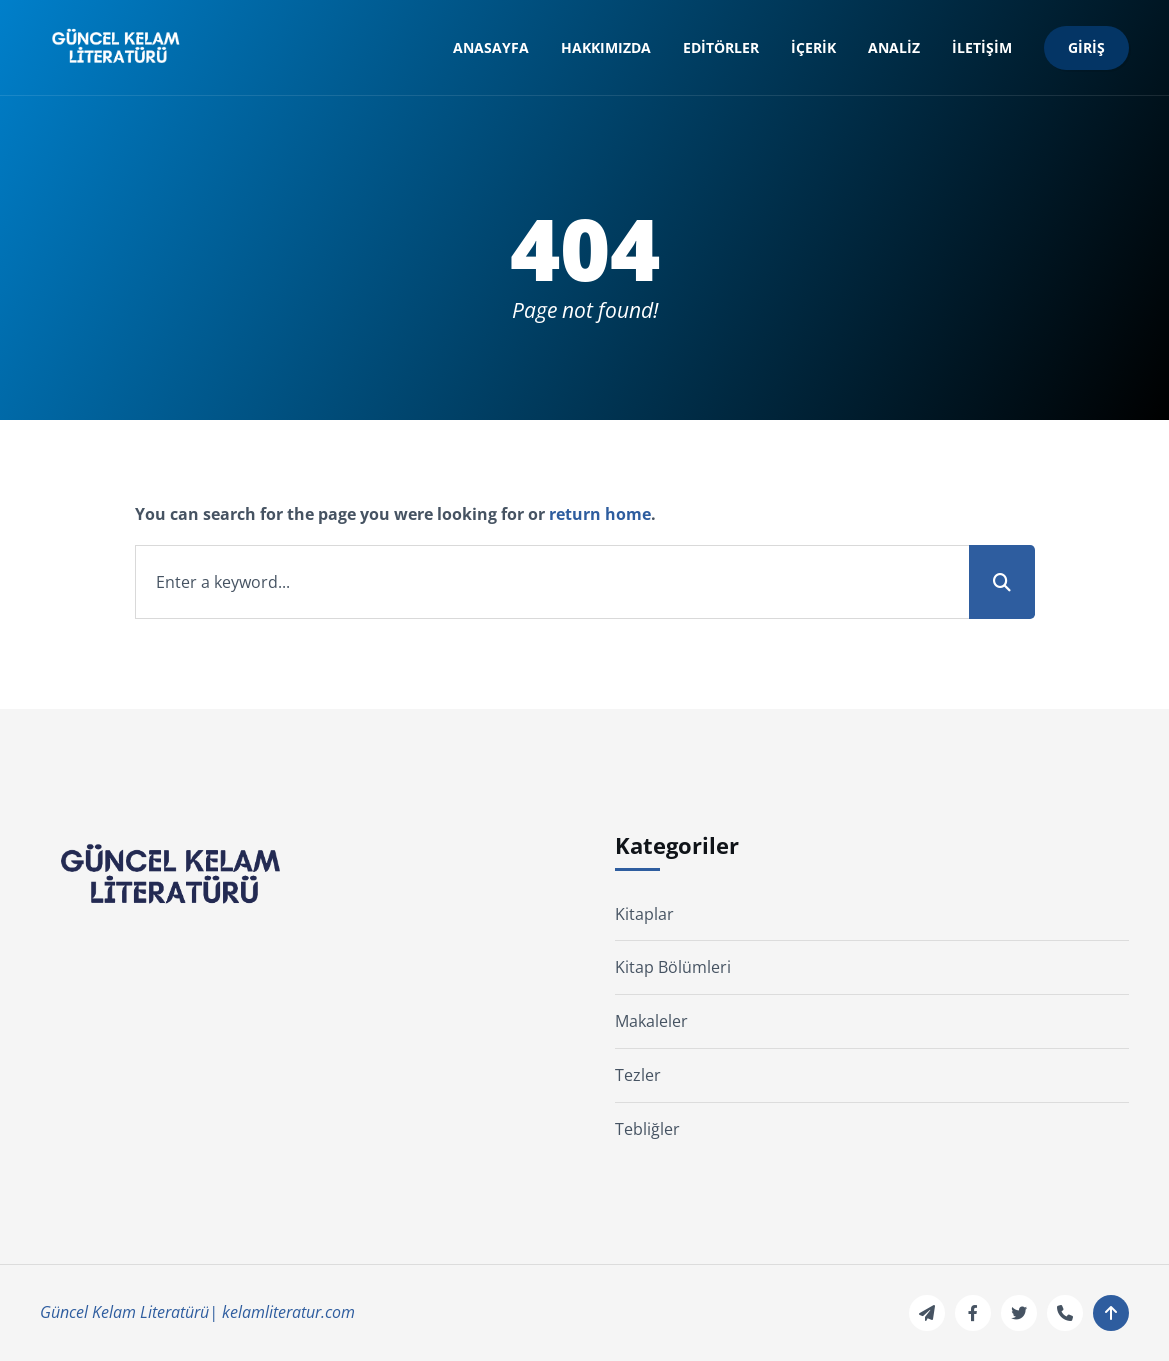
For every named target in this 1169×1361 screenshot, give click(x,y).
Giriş (1086, 47)
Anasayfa (491, 47)
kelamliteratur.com (288, 1312)
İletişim (982, 47)
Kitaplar (644, 914)
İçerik (813, 47)
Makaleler (651, 1021)
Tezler (638, 1075)
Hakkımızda (606, 47)
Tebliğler (647, 1129)
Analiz (894, 47)
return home (600, 514)
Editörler (721, 47)
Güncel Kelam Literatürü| (129, 1312)
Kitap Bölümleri (673, 967)
